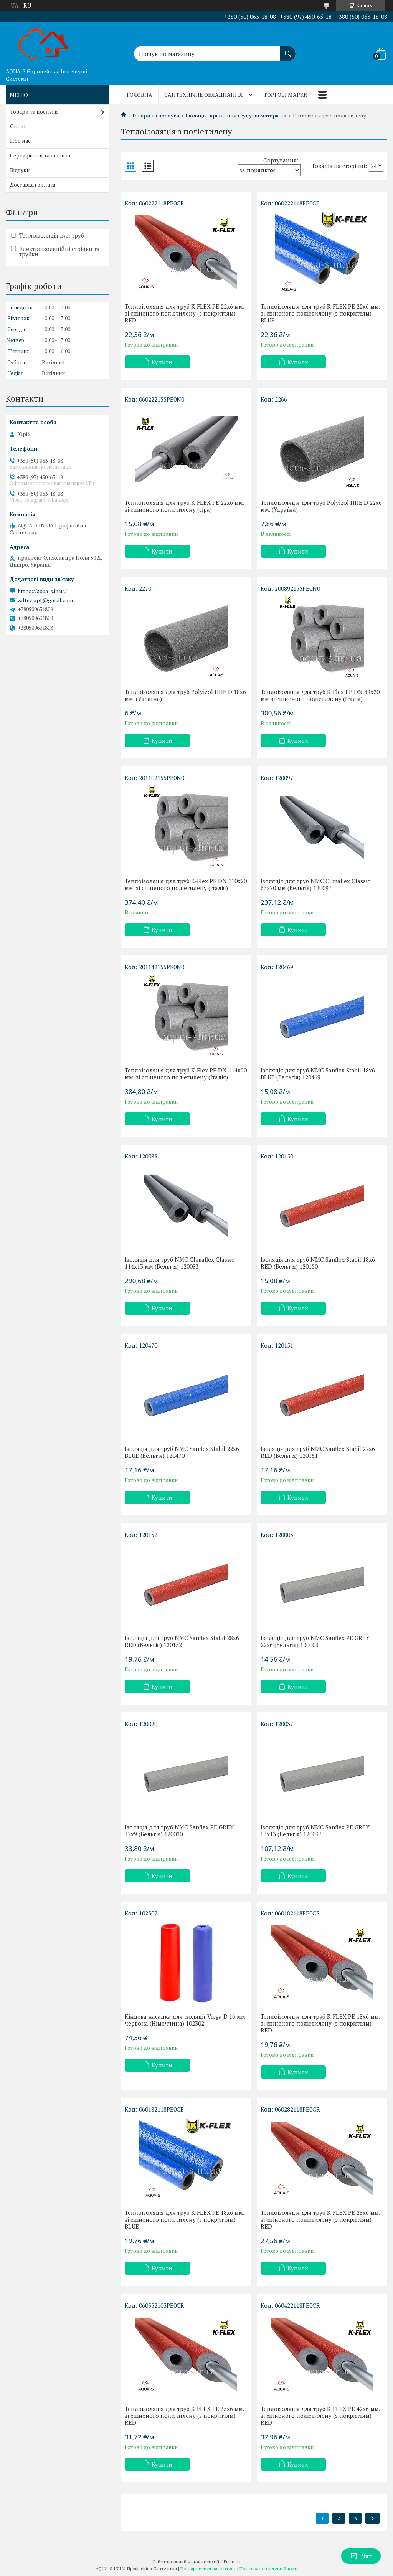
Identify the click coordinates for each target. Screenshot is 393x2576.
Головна (139, 94)
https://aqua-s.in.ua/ (42, 591)
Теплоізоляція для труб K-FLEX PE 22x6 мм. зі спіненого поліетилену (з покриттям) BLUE (320, 313)
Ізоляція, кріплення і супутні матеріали (236, 115)
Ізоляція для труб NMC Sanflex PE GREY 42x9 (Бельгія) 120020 (179, 1830)
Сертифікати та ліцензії (40, 155)
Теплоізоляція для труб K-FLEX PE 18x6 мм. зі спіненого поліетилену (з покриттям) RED (320, 2023)
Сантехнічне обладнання (203, 94)
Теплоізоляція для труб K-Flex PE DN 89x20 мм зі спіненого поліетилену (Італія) (320, 695)
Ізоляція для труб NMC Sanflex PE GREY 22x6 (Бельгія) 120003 (315, 1641)
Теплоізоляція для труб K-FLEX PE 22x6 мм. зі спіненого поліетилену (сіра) (184, 506)
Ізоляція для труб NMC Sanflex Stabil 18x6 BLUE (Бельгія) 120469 (318, 1074)
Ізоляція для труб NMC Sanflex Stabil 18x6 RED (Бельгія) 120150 (318, 1263)
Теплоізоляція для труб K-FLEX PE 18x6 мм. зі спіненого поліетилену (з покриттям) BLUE (184, 2219)
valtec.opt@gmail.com (45, 600)
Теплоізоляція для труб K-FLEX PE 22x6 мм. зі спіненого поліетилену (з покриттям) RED (184, 313)
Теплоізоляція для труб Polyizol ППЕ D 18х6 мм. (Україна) (185, 695)
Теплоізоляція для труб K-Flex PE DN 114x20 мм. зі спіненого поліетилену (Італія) (186, 1074)
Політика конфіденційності (268, 2568)
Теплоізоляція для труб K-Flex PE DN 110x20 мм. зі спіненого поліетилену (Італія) (186, 884)
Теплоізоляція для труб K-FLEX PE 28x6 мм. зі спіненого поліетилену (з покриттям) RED (320, 2219)
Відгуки (20, 169)
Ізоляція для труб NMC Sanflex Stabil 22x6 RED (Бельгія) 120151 (318, 1452)
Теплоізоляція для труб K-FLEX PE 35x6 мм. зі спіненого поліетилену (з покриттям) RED (184, 2415)
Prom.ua (232, 2561)
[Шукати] (288, 50)
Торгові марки (286, 94)
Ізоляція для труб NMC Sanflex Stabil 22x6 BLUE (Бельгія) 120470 (182, 1452)
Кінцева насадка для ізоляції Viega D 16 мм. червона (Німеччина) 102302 (185, 2020)
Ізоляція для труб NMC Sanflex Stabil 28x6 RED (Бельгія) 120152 (182, 1641)
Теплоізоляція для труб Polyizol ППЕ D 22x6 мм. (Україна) (321, 506)
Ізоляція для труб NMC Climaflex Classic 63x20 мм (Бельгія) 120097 (315, 884)
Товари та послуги (156, 115)
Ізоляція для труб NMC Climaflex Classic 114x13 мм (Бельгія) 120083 (179, 1263)
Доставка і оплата (32, 184)
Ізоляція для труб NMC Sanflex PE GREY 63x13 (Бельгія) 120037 (315, 1830)
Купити (162, 362)
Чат (361, 2555)
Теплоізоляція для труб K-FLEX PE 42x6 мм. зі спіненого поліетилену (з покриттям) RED (320, 2415)
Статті (17, 126)
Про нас (20, 140)
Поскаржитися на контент (208, 2568)
